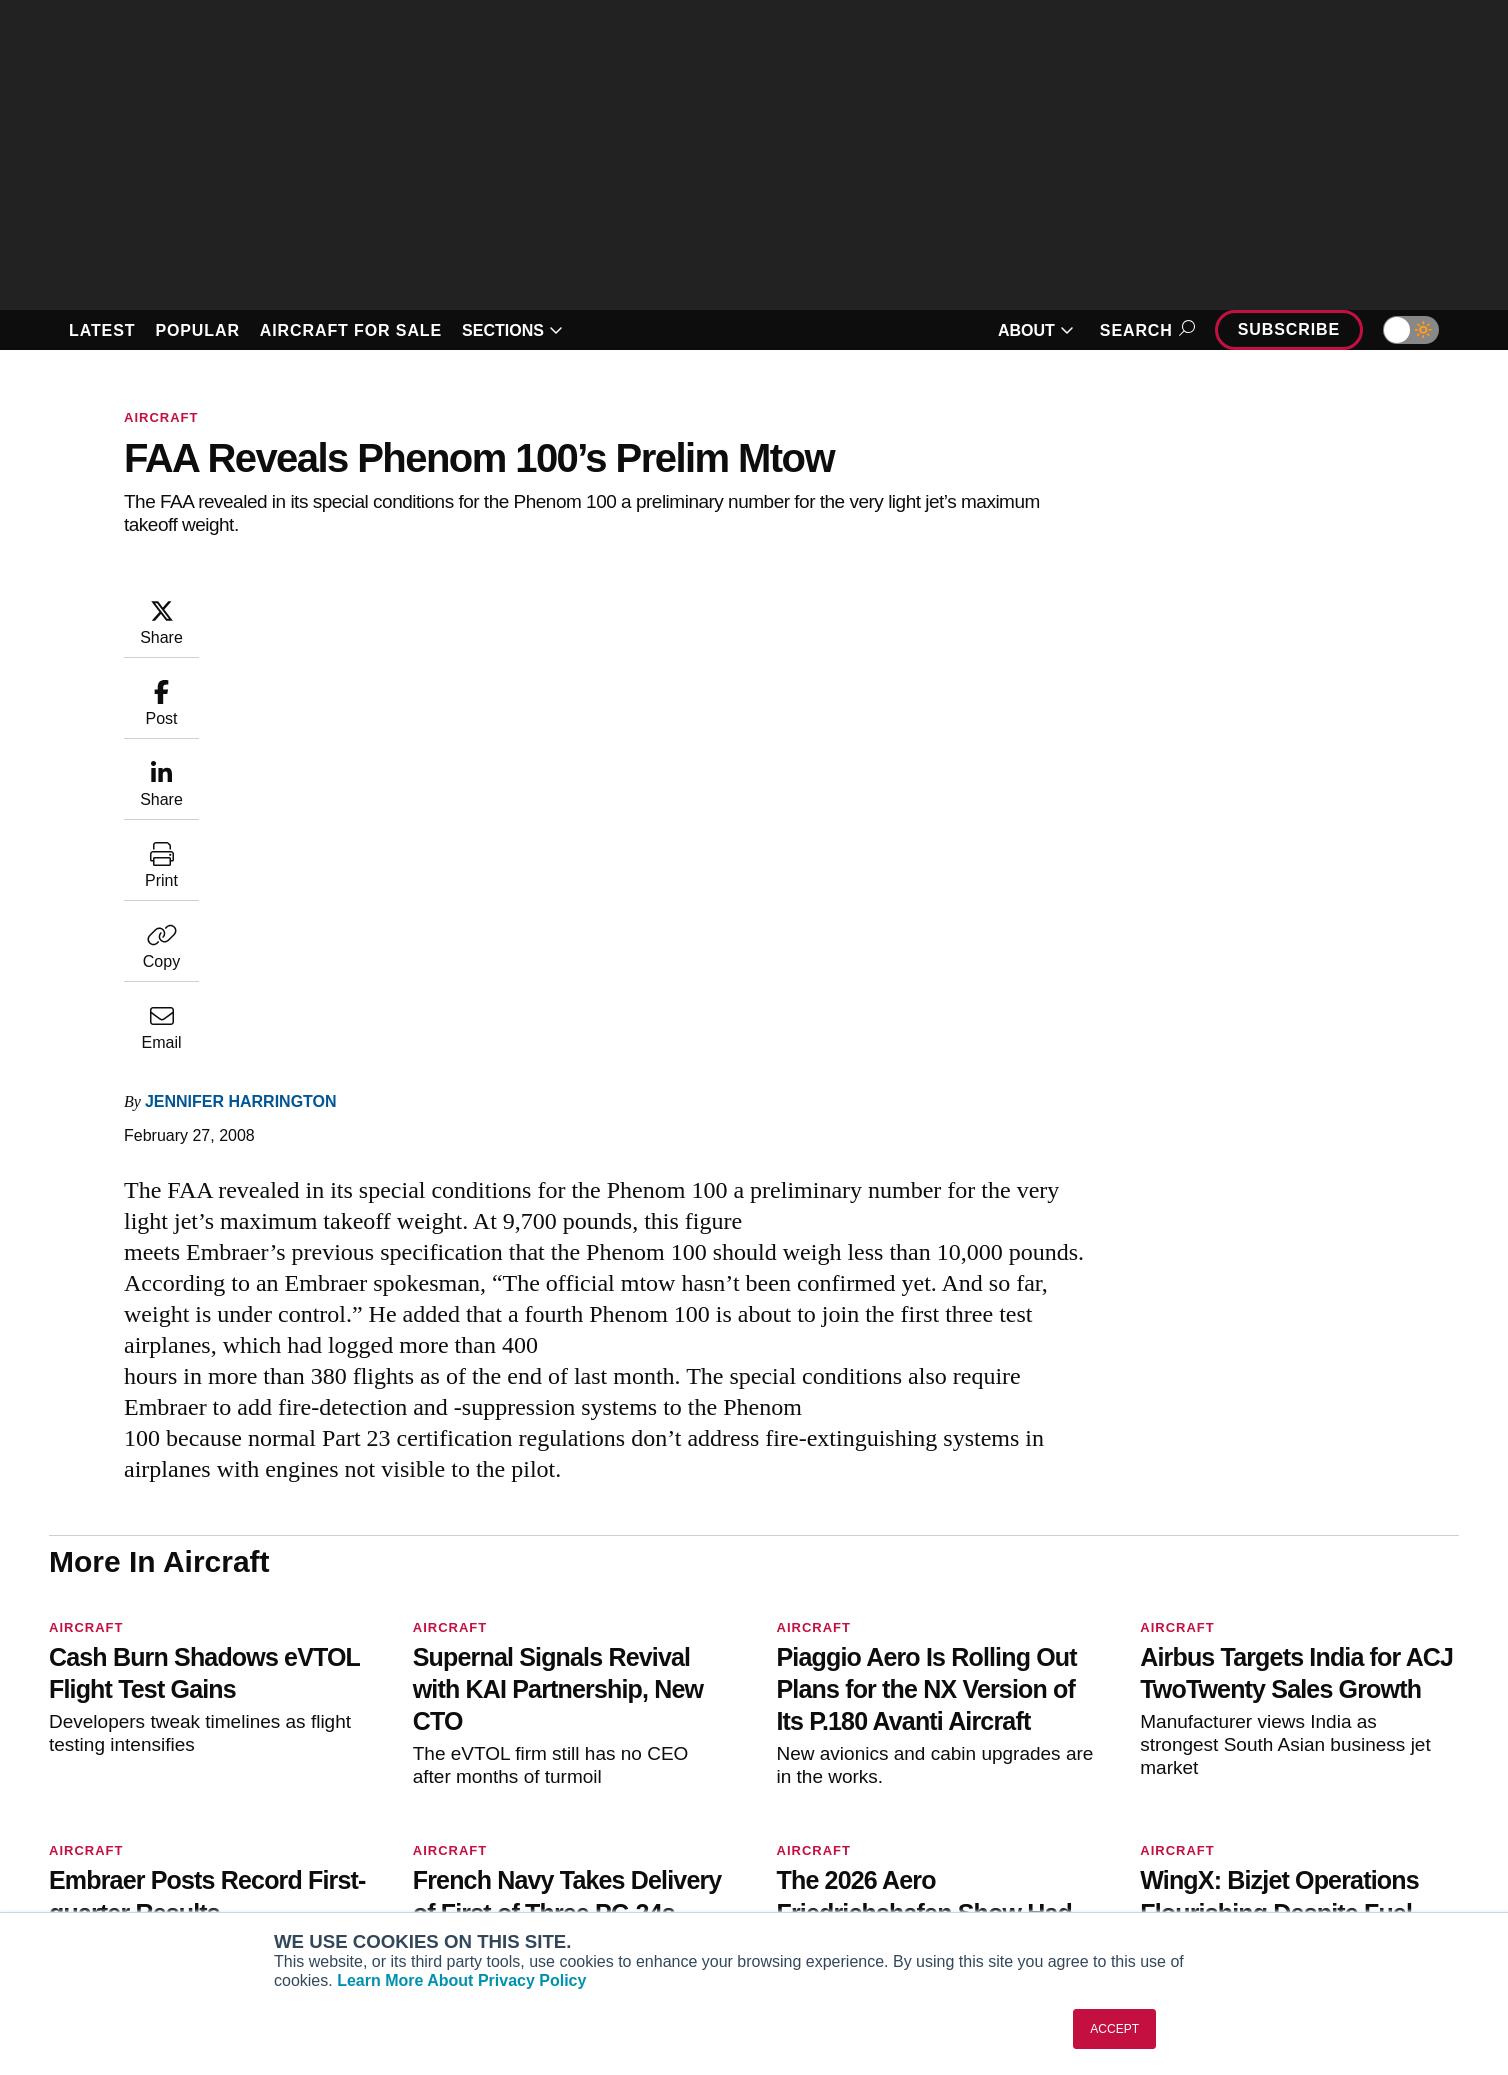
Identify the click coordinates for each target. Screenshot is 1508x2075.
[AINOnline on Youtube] (93, 1726)
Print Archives (957, 1758)
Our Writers (1246, 1785)
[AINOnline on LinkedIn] (173, 1726)
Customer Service (672, 1785)
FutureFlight (356, 1866)
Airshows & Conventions (993, 1893)
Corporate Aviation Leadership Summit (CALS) (417, 1901)
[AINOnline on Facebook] (55, 1726)
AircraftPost (367, 1812)
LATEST (102, 330)
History (1232, 1812)
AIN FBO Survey (381, 1758)
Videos (933, 1839)
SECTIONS (512, 330)
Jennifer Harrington (361, 606)
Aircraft (161, 417)
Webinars (941, 1866)
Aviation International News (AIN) (437, 1785)
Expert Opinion (960, 1785)
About (1228, 1758)
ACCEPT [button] (1114, 2029)
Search (1144, 330)
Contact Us (1245, 1839)
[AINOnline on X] (134, 1726)
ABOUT (1036, 330)
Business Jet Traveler (399, 1839)
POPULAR (197, 330)
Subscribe (1289, 329)
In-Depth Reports (967, 1812)
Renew (635, 1812)
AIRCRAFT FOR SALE (351, 330)
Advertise (1252, 1866)
